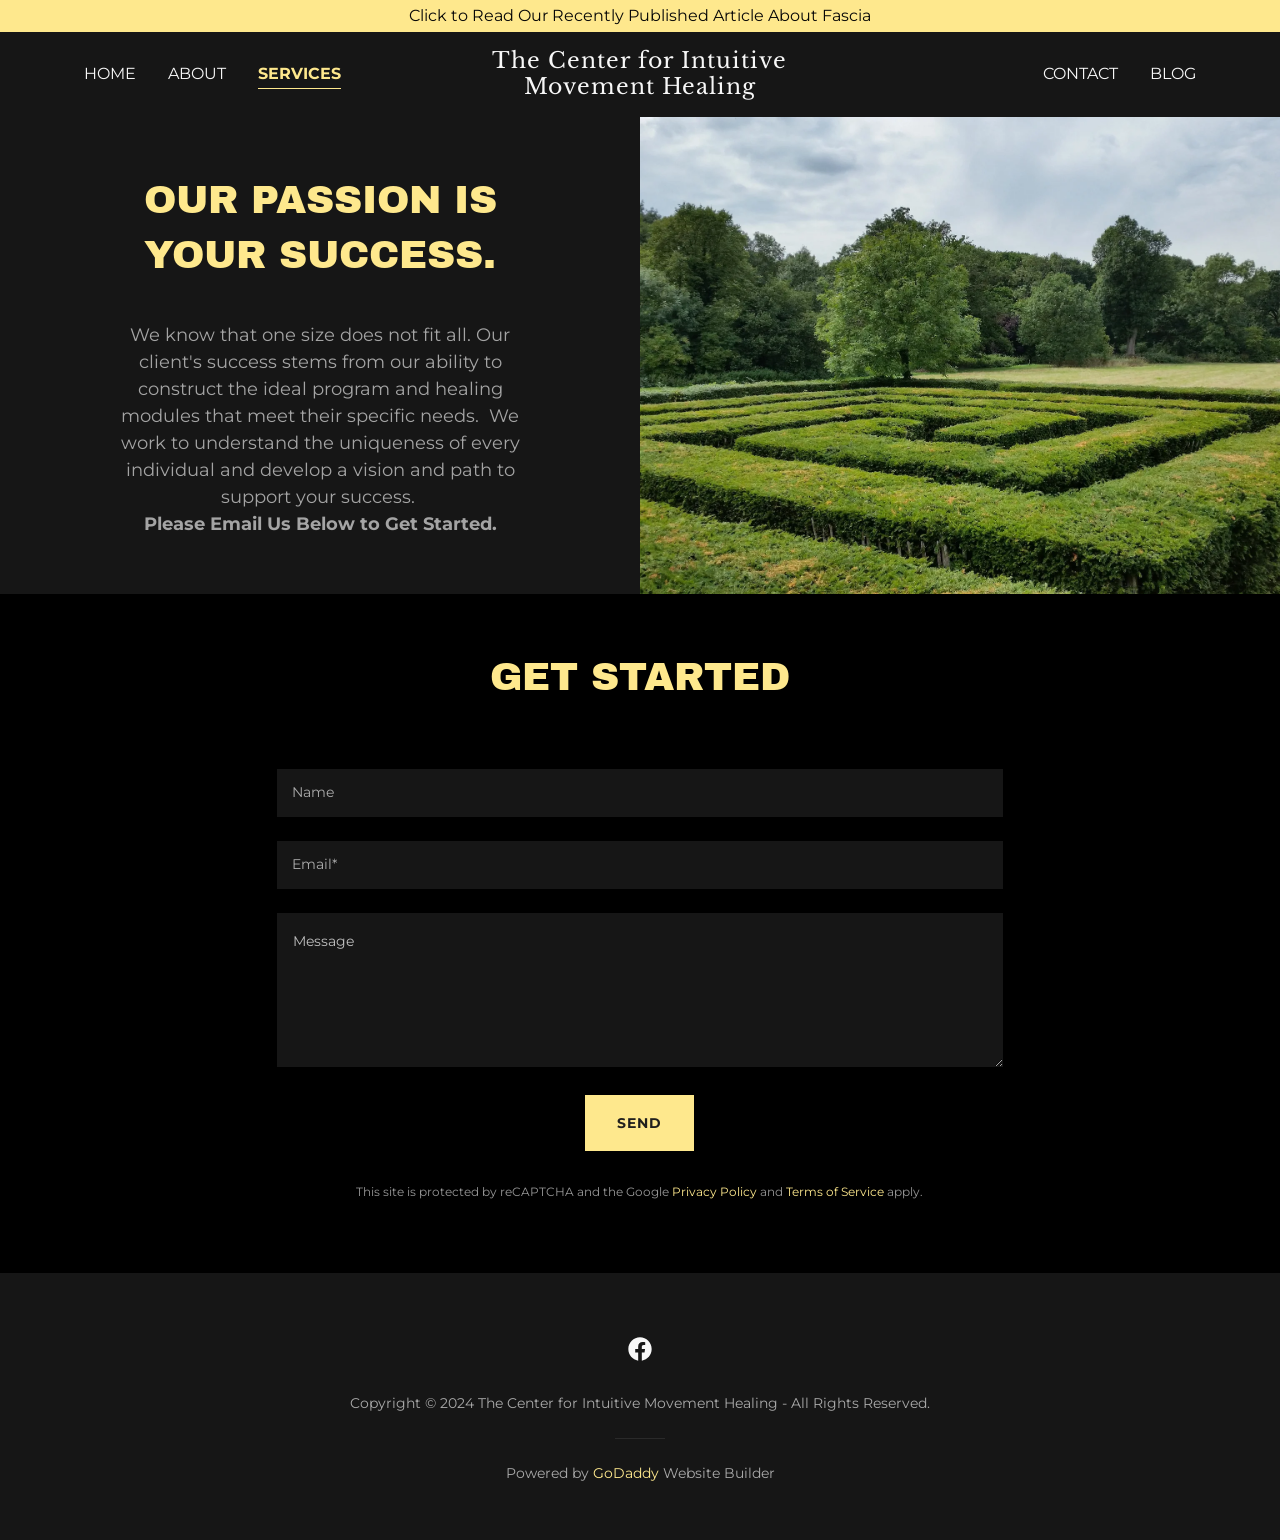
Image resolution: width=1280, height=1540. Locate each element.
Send (639, 1123)
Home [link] (110, 73)
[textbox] (639, 793)
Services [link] (299, 73)
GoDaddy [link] (626, 1473)
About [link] (197, 73)
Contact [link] (1080, 73)
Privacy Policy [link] (714, 1191)
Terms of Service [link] (835, 1191)
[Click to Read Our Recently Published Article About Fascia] (640, 16)
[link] (640, 88)
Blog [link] (1173, 73)
